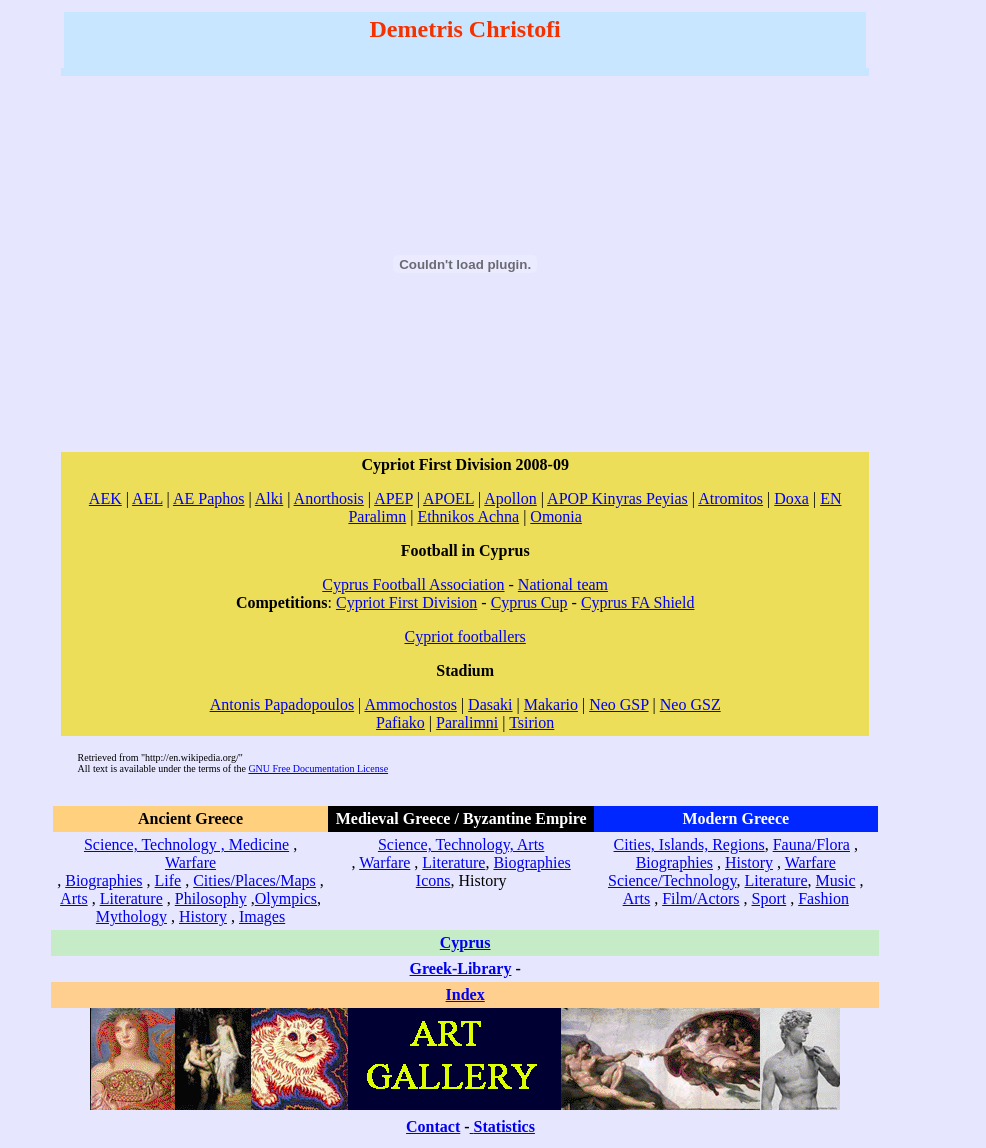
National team (563, 584)
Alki (269, 498)
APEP (393, 498)
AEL (147, 498)
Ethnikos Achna (468, 516)
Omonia (556, 516)
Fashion (823, 898)
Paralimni (467, 722)
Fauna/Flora (811, 844)
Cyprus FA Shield (638, 602)
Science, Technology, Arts (461, 844)
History (203, 916)
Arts (74, 898)
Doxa (791, 498)
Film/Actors (700, 898)
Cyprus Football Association (413, 584)
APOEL (448, 498)
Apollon (510, 498)
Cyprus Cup (529, 602)
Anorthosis (329, 498)
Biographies (103, 880)
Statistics (504, 1126)
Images (262, 916)
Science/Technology (672, 880)
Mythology (131, 916)
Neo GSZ (690, 704)
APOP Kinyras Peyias (617, 498)
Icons (433, 880)
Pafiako (400, 722)
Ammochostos (410, 704)
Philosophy (211, 898)
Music (836, 880)
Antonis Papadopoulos (282, 704)
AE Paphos (209, 498)
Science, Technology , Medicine (186, 844)
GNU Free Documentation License (318, 768)
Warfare (190, 862)
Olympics (286, 898)
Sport (769, 898)
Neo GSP (618, 704)
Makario (551, 704)
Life (168, 880)
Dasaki (490, 704)
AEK (105, 498)
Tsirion (531, 722)
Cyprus (465, 942)
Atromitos (730, 498)
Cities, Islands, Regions (689, 844)
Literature (131, 898)
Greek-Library (461, 968)
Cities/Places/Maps (254, 880)
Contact (433, 1126)
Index (465, 994)
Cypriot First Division (406, 602)
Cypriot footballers (465, 636)
